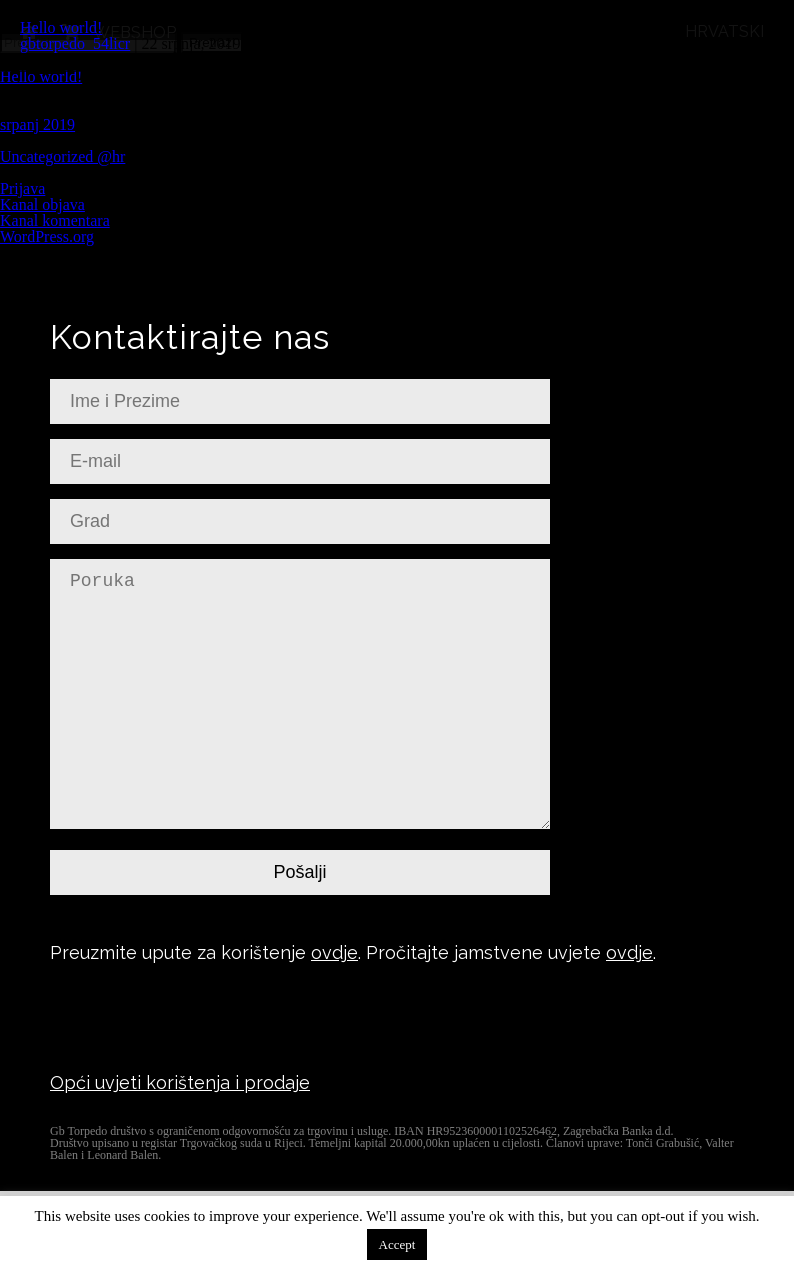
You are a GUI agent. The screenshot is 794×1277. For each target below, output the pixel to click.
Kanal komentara (55, 220)
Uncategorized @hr (62, 156)
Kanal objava (42, 204)
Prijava (22, 188)
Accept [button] (397, 1244)
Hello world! (61, 27)
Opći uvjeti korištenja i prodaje (180, 1082)
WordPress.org (47, 236)
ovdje (334, 952)
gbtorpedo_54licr (75, 43)
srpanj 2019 (37, 124)
